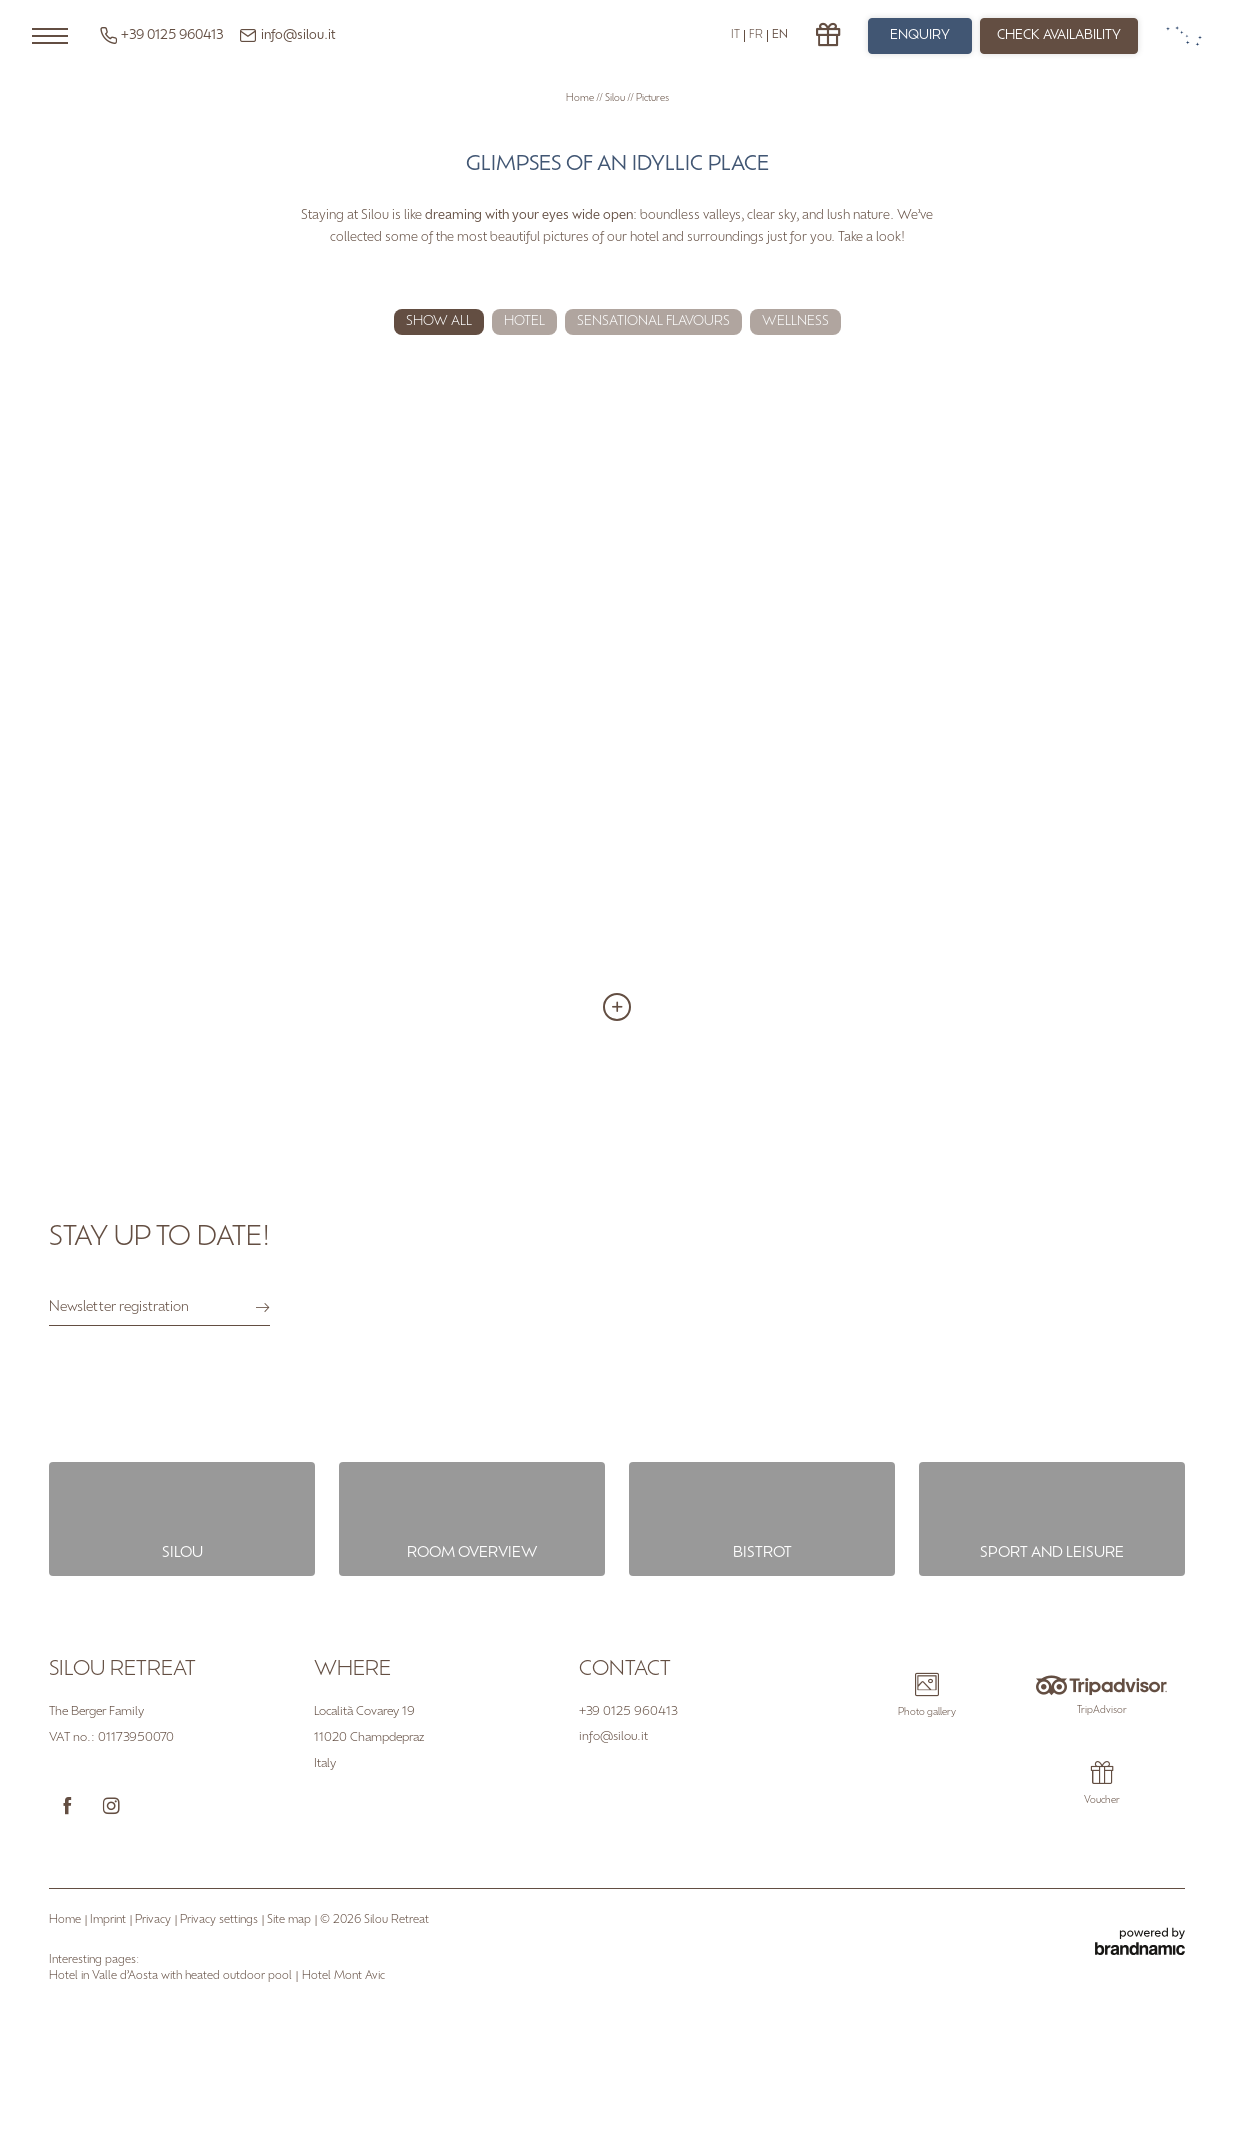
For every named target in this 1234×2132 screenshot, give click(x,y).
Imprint (109, 1920)
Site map (290, 1920)
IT (735, 35)
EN (780, 35)
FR (756, 35)
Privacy (154, 1920)
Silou (616, 98)
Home (581, 98)
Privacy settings (220, 1920)
